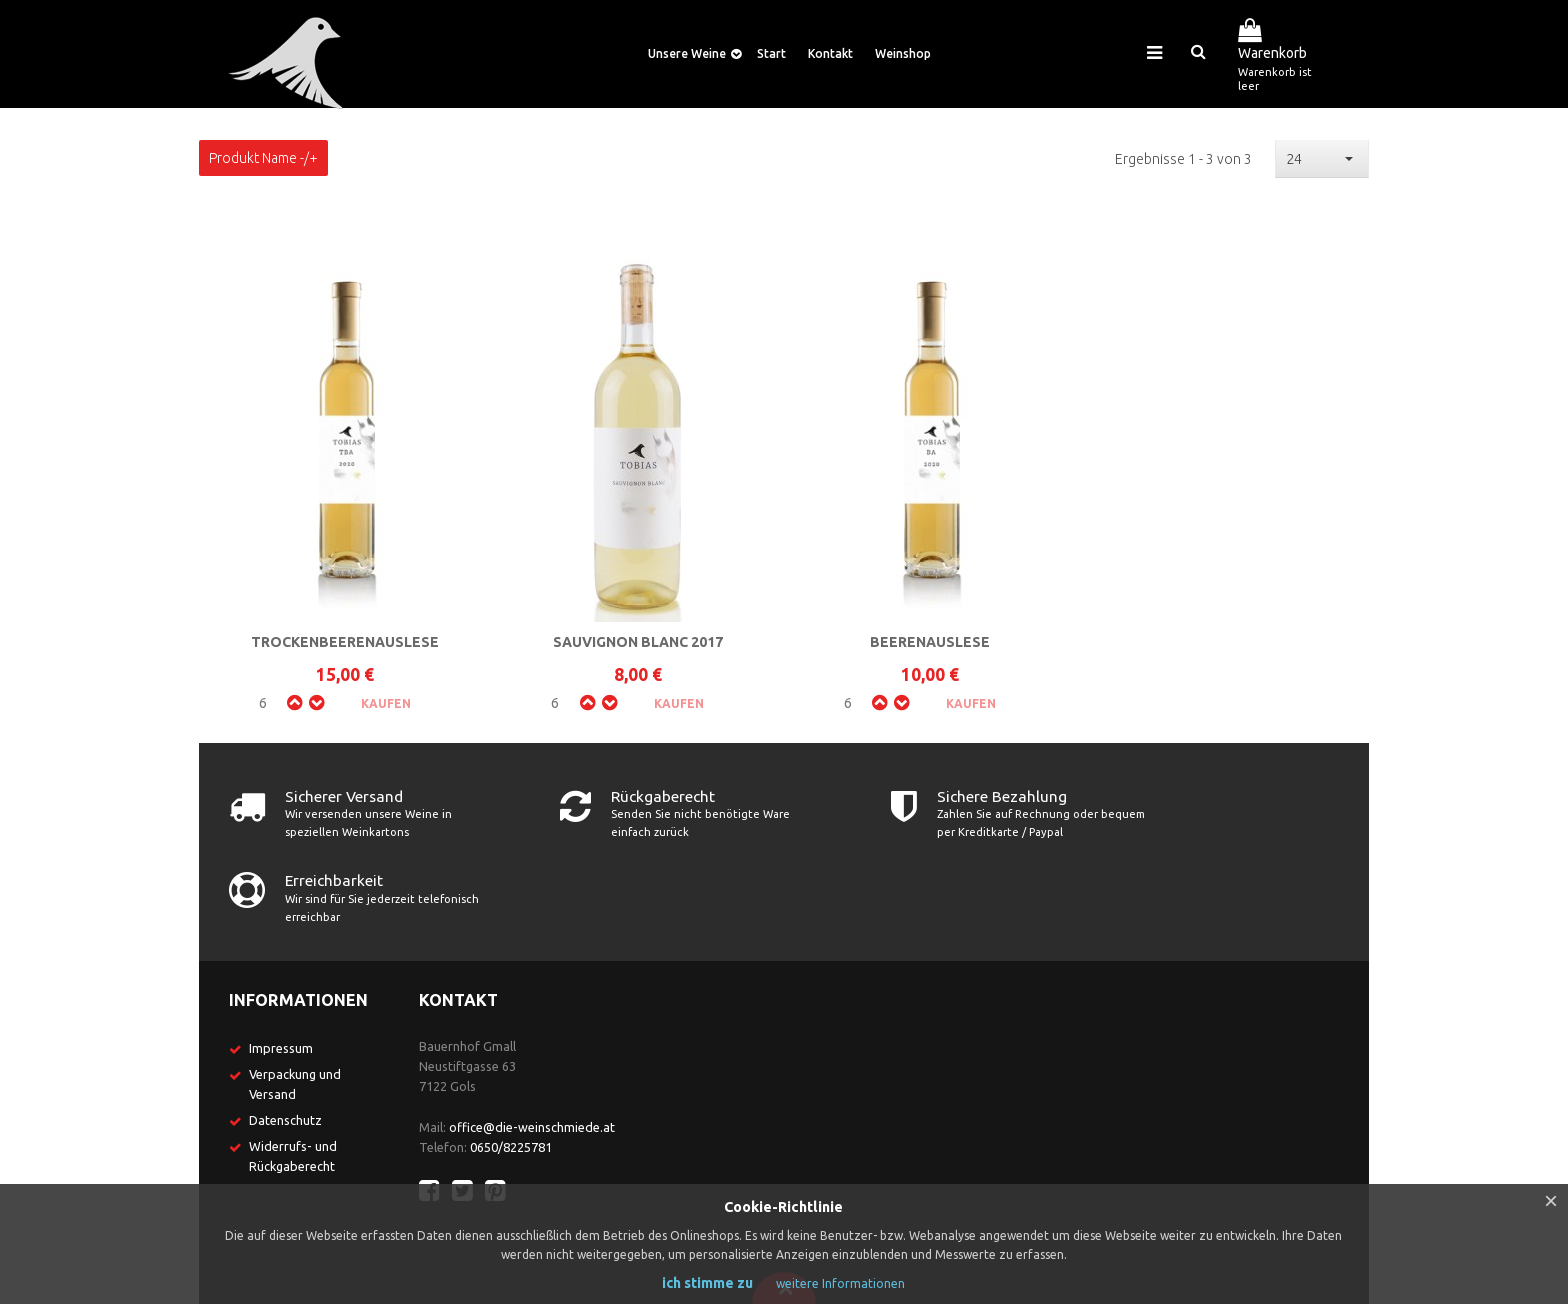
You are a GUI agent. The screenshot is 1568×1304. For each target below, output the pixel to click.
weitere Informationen (840, 1283)
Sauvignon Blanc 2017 (638, 642)
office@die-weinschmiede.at (532, 1042)
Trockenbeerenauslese (345, 642)
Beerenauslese (930, 642)
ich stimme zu (707, 1283)
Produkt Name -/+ (263, 158)
